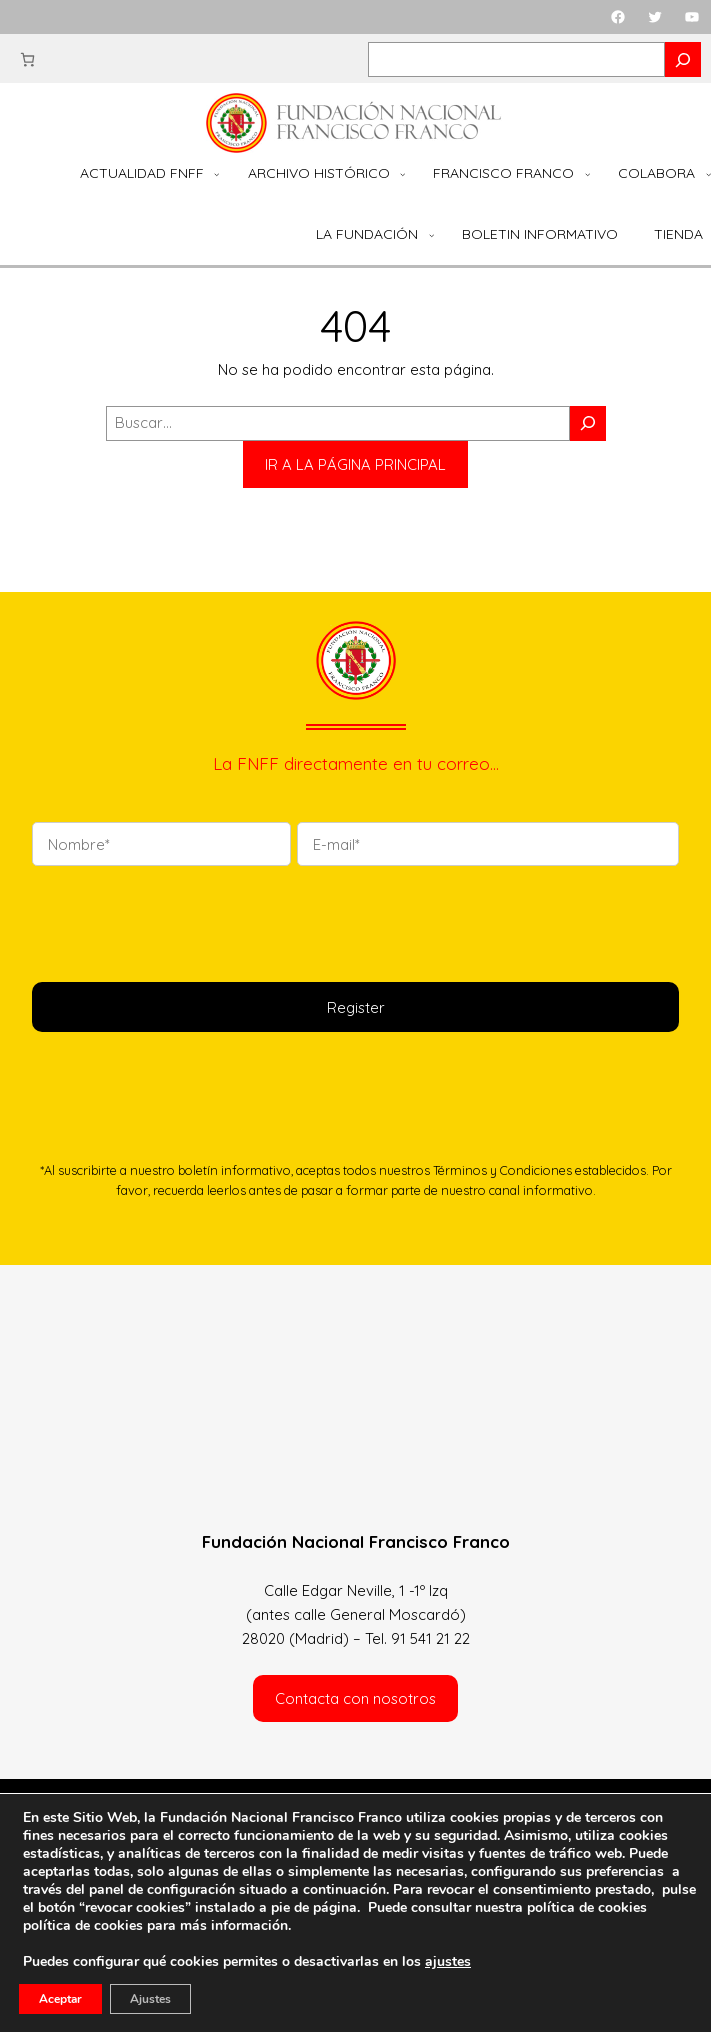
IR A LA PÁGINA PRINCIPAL (355, 464)
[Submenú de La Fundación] (431, 234)
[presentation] (184, 921)
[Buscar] (588, 423)
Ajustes (150, 1999)
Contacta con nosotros (355, 1698)
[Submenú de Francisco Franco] (587, 173)
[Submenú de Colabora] (708, 173)
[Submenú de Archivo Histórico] (402, 173)
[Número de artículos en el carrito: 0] (27, 59)
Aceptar (60, 1999)
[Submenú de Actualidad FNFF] (216, 173)
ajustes (448, 1962)
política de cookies (83, 1925)
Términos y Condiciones (502, 1170)
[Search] (683, 59)
